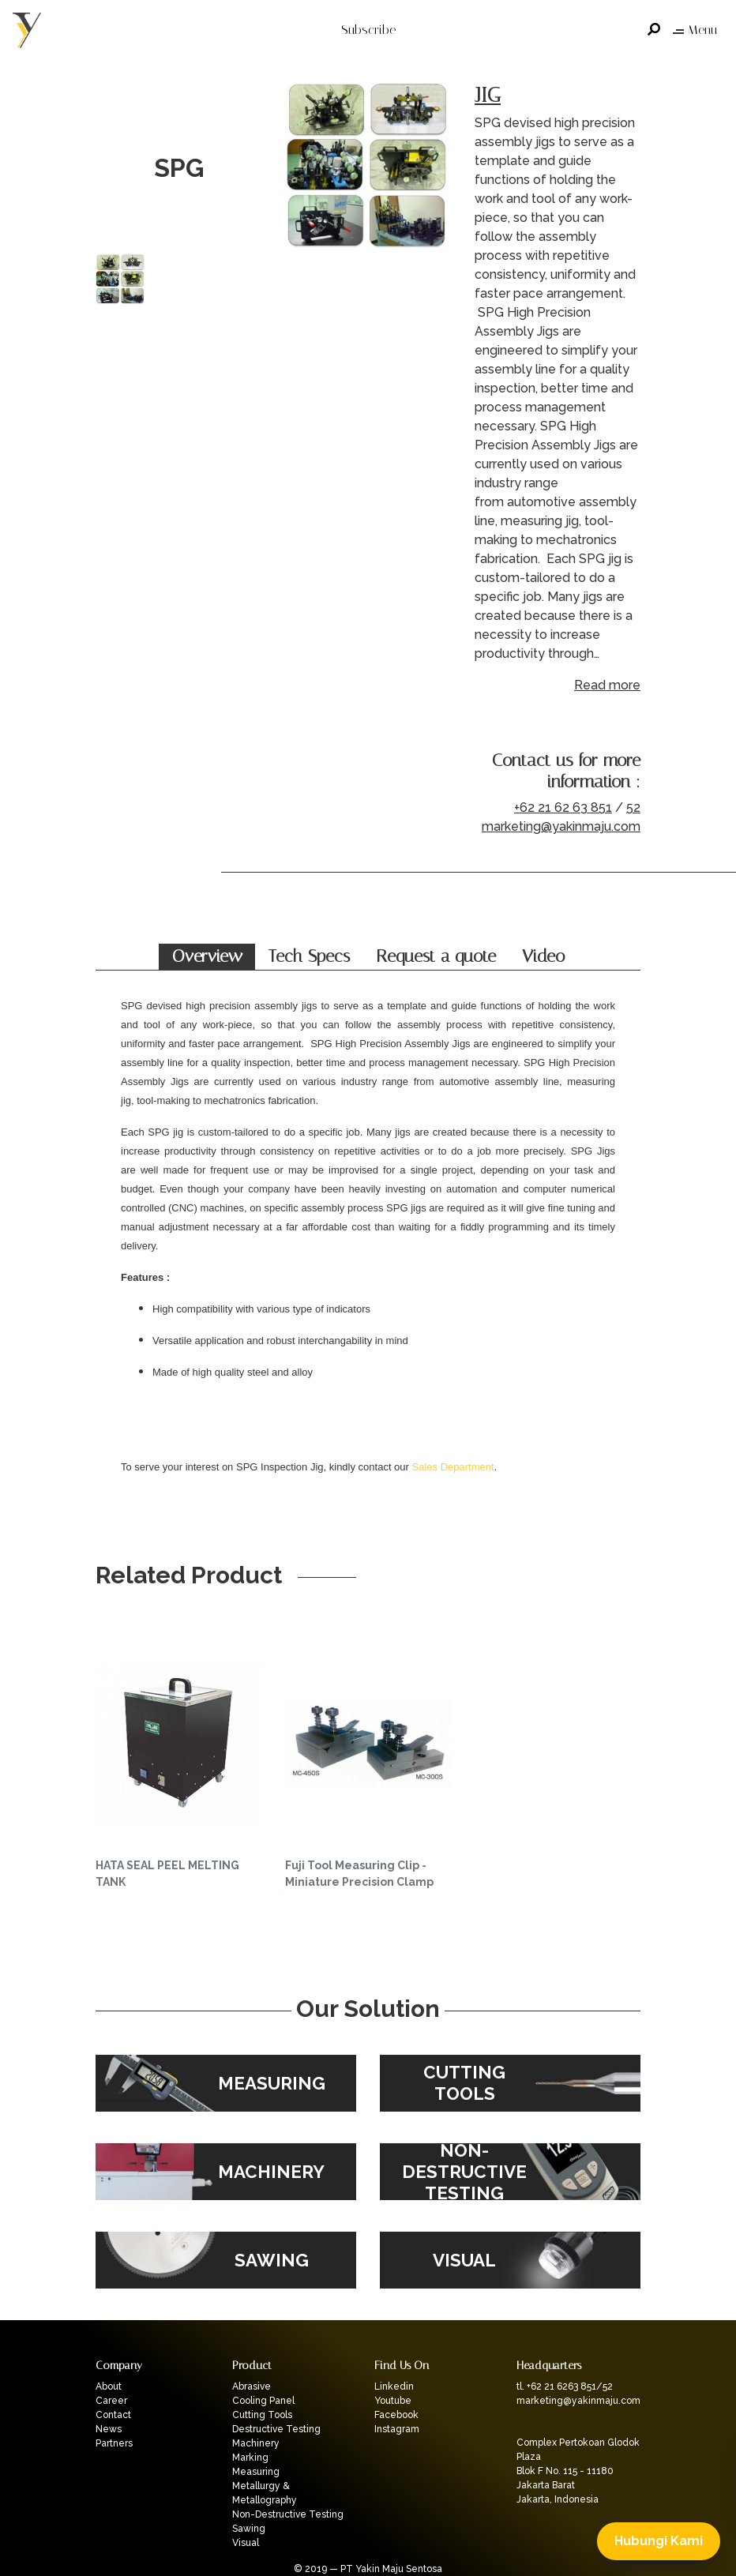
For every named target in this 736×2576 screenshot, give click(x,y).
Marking (250, 2457)
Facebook (396, 2414)
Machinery (256, 2443)
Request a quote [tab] (436, 956)
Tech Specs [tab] (309, 956)
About (109, 2386)
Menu (695, 29)
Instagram (396, 2429)
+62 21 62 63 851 (563, 807)
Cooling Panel (263, 2400)
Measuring (256, 2471)
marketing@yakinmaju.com (561, 826)
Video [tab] (543, 956)
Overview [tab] (207, 956)
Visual (245, 2542)
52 (633, 807)
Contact (113, 2414)
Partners (114, 2443)
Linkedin (394, 2386)
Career (111, 2400)
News (109, 2429)
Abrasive (251, 2386)
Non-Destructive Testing (288, 2514)
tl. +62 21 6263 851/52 (564, 2386)
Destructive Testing (276, 2429)
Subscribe (368, 29)
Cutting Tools (262, 2414)
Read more (607, 685)
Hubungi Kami (658, 2540)
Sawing (248, 2528)
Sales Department (453, 1467)
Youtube (392, 2400)
